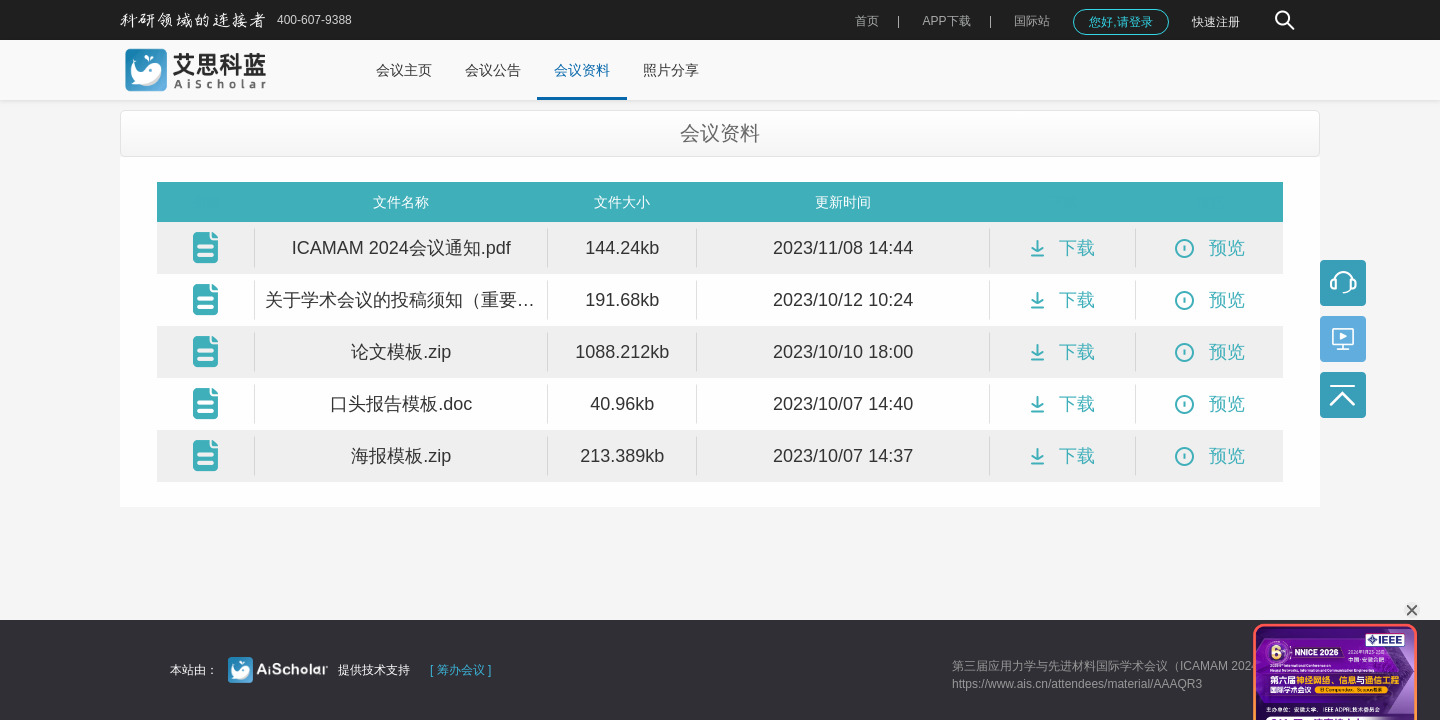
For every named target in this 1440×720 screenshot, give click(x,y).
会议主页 (404, 70)
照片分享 (671, 70)
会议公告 (493, 70)
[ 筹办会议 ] (460, 670)
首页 (867, 21)
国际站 (1032, 21)
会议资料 (582, 70)
